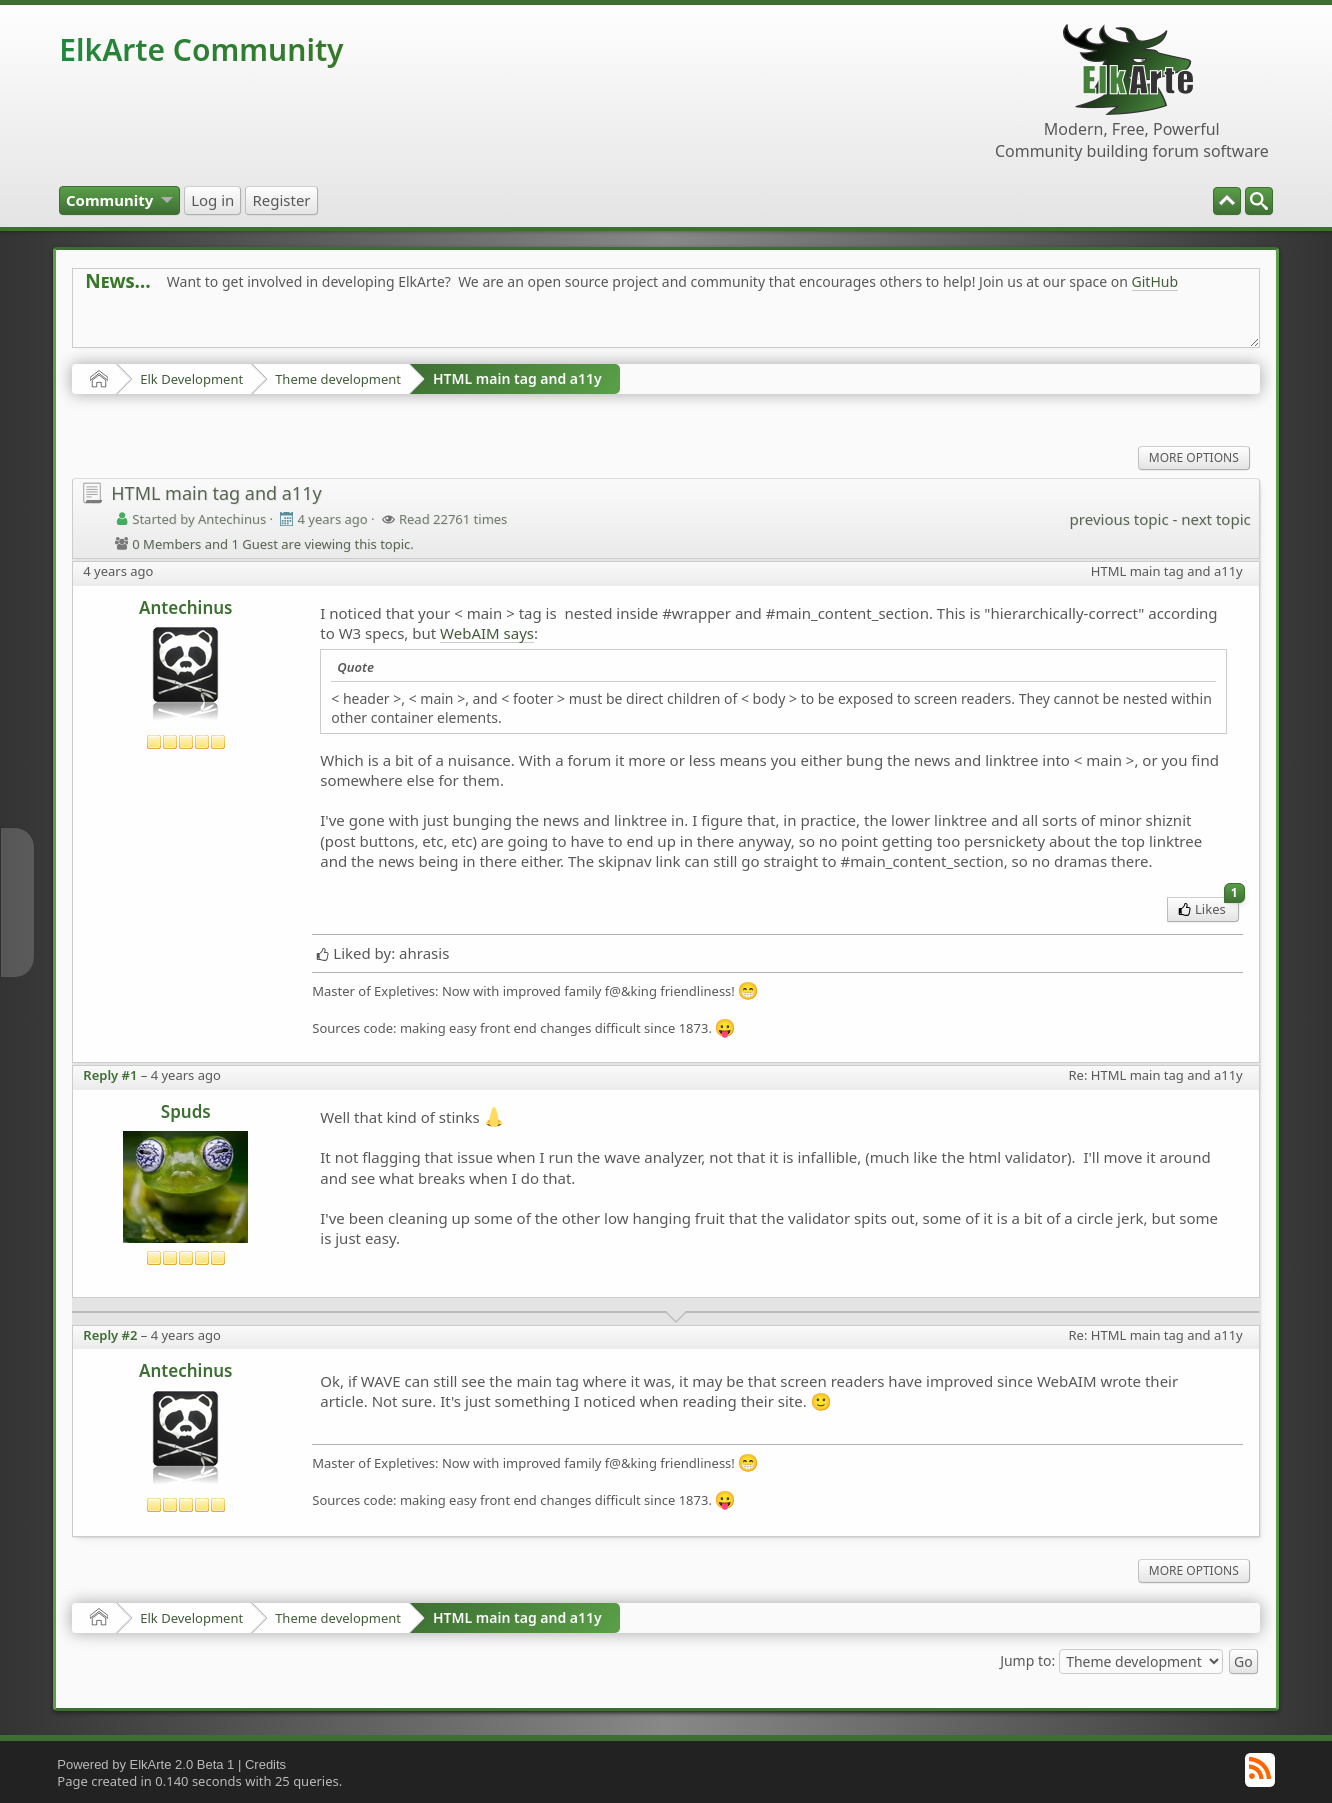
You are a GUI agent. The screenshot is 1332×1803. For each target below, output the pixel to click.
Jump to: (1027, 1659)
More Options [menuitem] (1194, 457)
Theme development (338, 379)
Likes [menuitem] (1208, 907)
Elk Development (191, 379)
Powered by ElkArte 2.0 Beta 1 (145, 1764)
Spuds (186, 1111)
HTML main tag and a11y (517, 378)
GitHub (1155, 281)
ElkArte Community (201, 49)
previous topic (1119, 519)
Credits (265, 1764)
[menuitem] (1259, 201)
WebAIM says (487, 633)
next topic (1215, 519)
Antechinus (185, 607)
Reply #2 (110, 1335)
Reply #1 (110, 1075)
